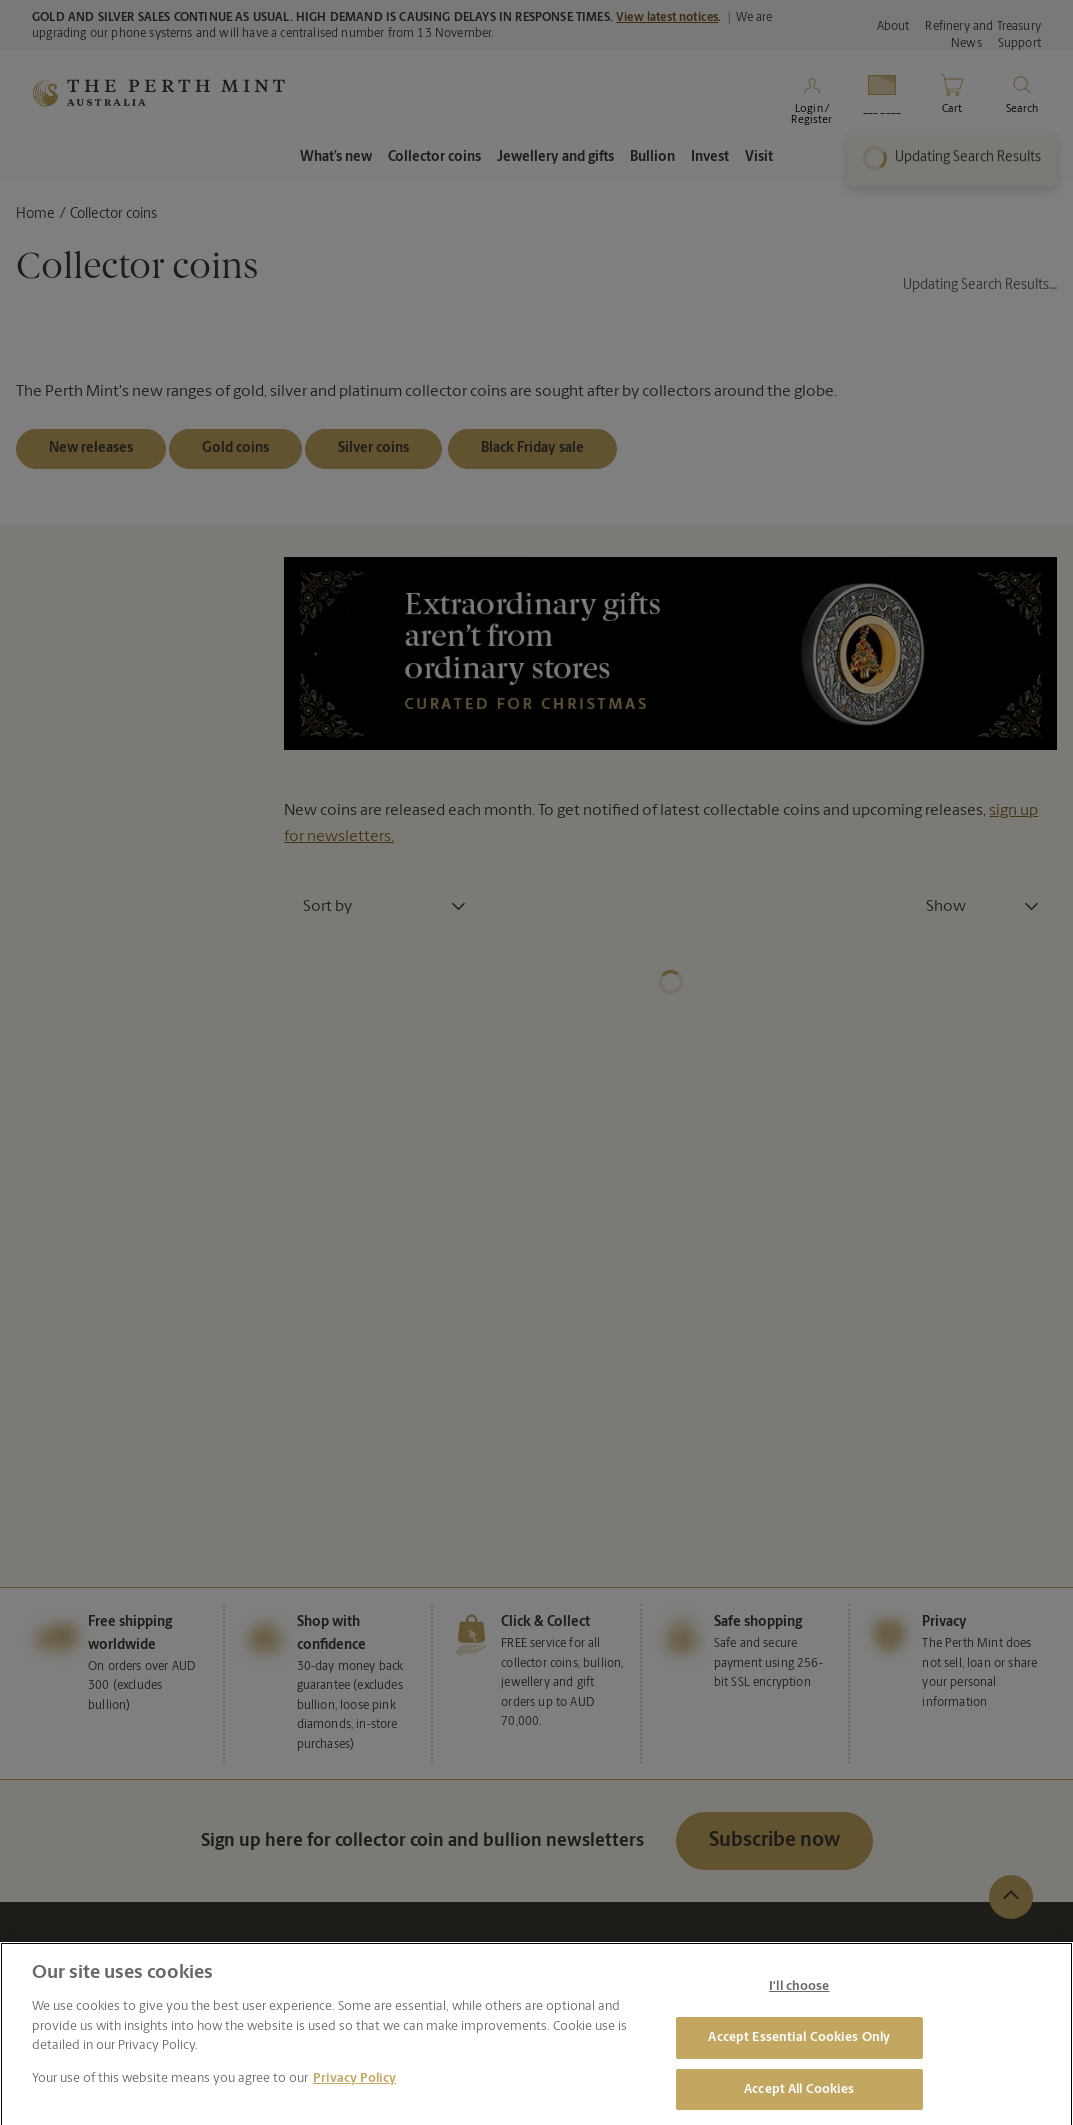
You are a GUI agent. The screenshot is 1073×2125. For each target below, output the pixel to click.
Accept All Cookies (799, 2098)
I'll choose (799, 1995)
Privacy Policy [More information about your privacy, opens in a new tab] (354, 2087)
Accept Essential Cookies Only (799, 2046)
